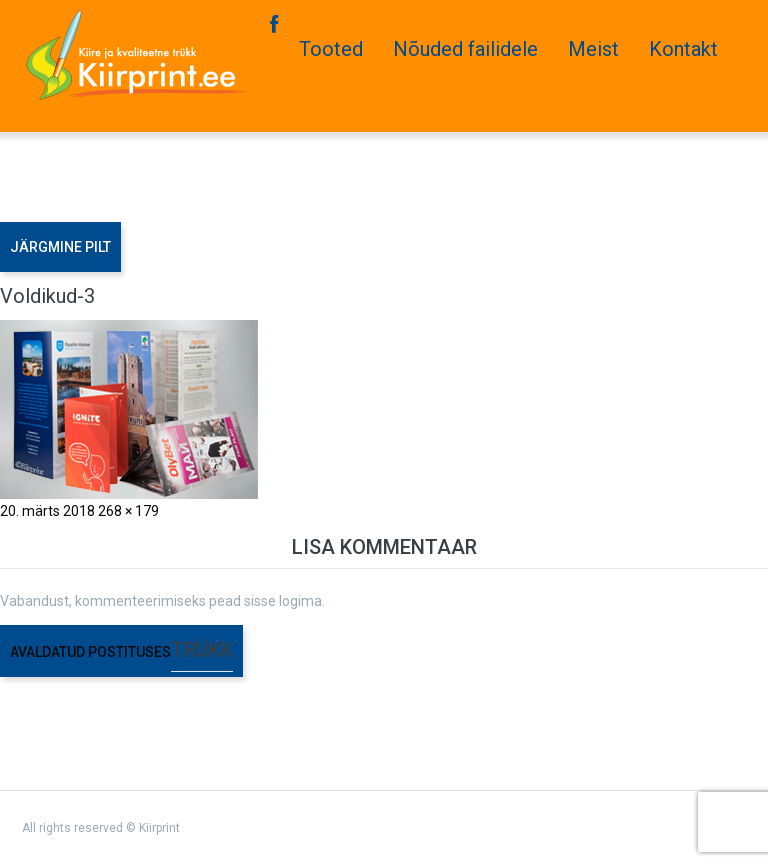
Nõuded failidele (465, 49)
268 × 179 (128, 511)
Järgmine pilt (60, 247)
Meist (593, 49)
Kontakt (683, 49)
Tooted (331, 49)
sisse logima (283, 601)
